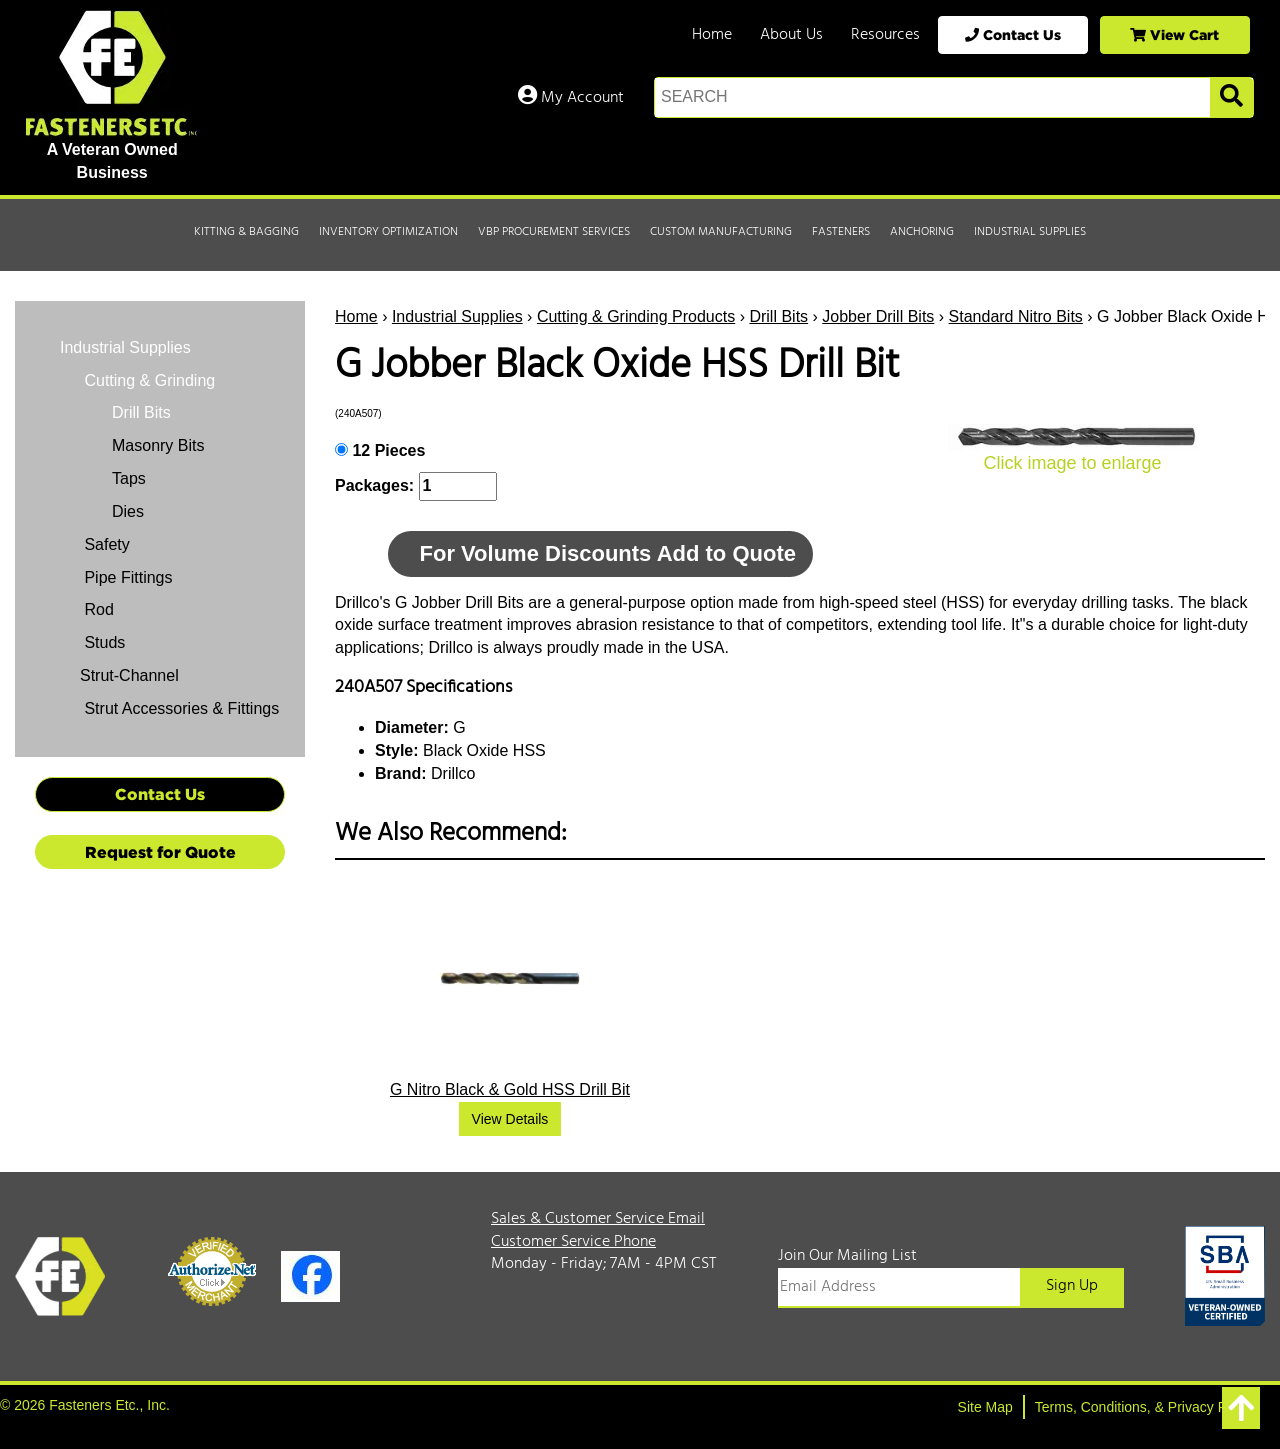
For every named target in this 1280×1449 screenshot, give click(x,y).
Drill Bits (778, 316)
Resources (885, 35)
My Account (571, 98)
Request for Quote (160, 852)
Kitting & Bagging (246, 232)
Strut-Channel (129, 675)
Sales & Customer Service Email (598, 1219)
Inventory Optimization (388, 232)
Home (712, 35)
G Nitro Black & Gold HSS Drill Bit (510, 1089)
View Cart (1174, 34)
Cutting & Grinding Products (636, 316)
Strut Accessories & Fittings (179, 708)
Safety (105, 544)
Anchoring (922, 232)
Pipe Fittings (126, 577)
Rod (97, 609)
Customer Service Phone (573, 1242)
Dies (128, 511)
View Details (510, 1119)
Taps (129, 478)
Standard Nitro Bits (1016, 316)
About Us (791, 35)
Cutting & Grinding (147, 380)
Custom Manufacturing (721, 232)
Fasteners (841, 232)
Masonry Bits (158, 445)
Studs (102, 642)
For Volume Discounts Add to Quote (608, 553)
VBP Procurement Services (554, 232)
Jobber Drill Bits (878, 316)
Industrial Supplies (1030, 232)
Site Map (985, 1407)
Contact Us (1013, 34)
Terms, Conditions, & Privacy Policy (1145, 1407)
